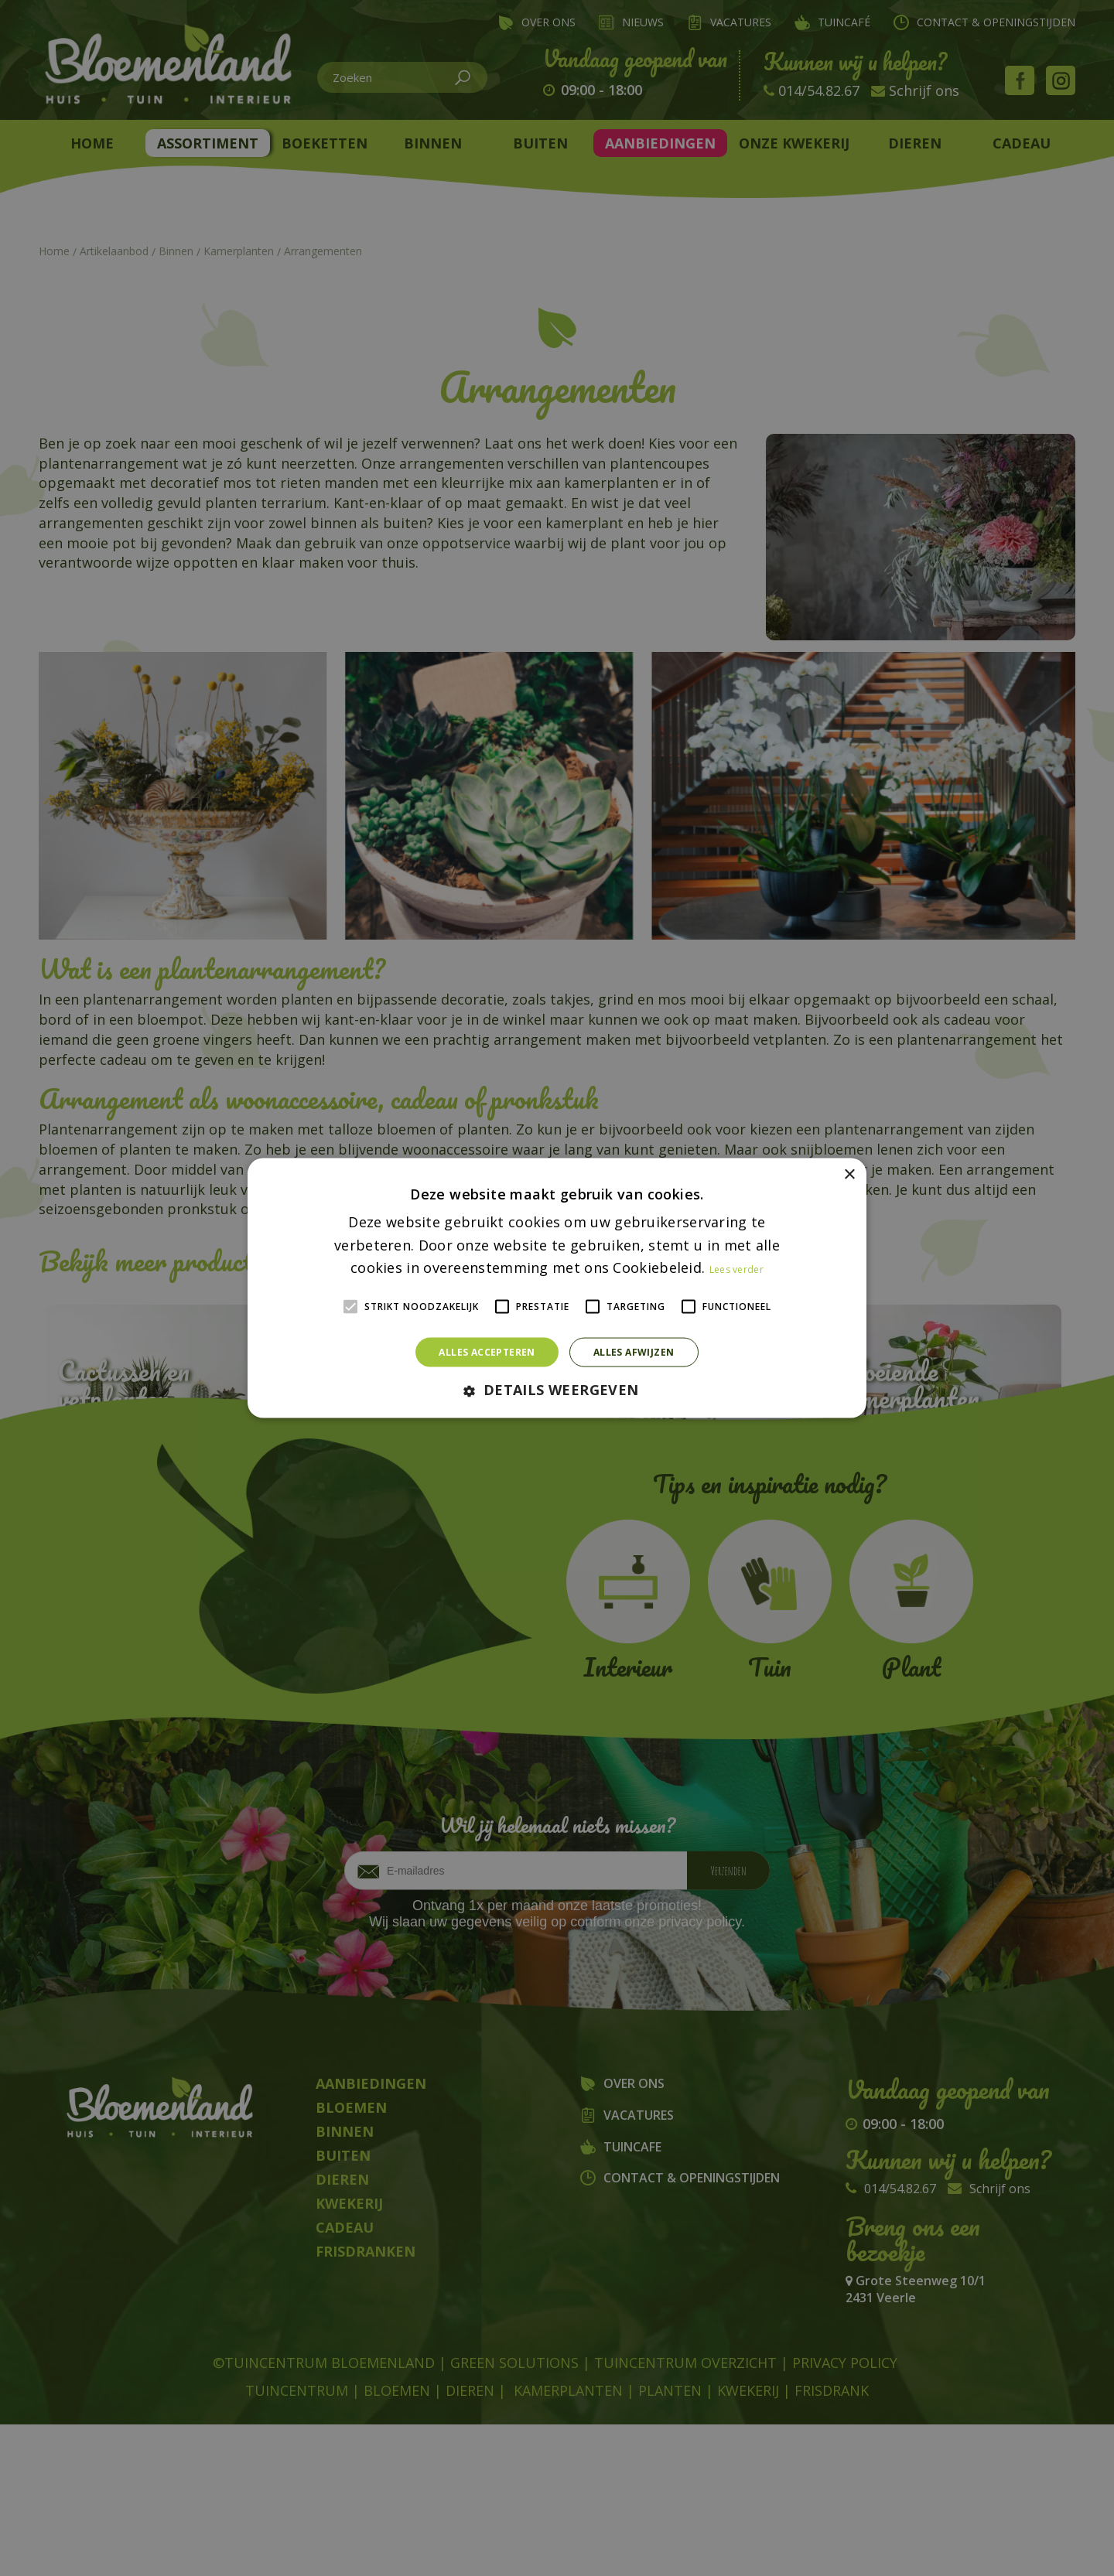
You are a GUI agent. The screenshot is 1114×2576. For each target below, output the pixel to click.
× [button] (849, 1174)
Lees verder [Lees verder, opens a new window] (736, 1269)
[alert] (557, 1288)
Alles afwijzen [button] (634, 1352)
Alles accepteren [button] (487, 1352)
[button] (556, 1391)
